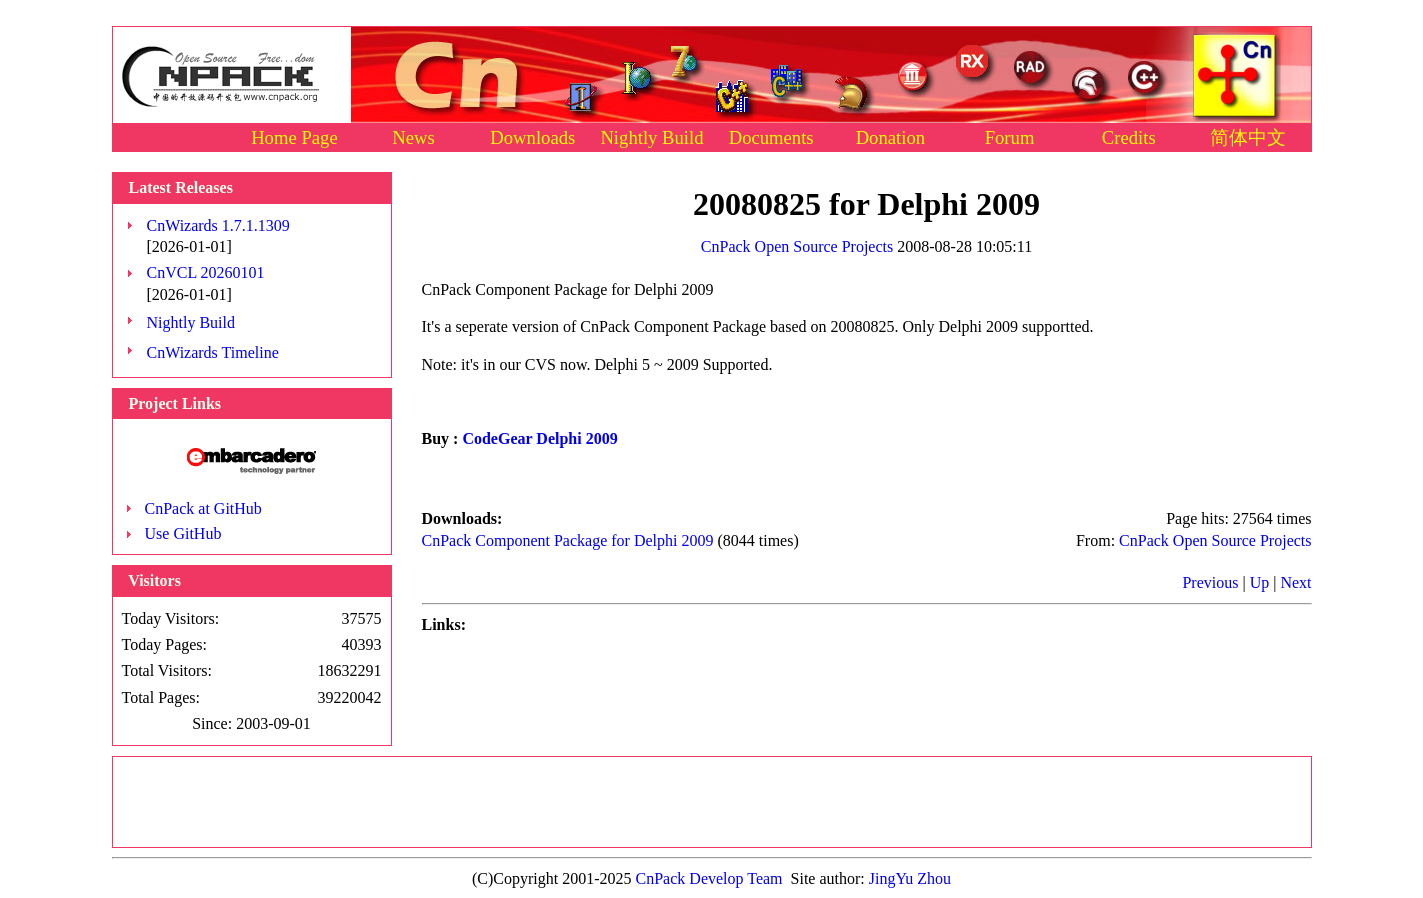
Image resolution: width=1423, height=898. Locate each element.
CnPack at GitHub (203, 508)
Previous (1210, 582)
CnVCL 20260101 (206, 272)
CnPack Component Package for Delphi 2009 (568, 540)
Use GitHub (183, 533)
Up (1260, 582)
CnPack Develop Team (709, 878)
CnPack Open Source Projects (797, 246)
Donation (890, 137)
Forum (1010, 137)
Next (1295, 582)
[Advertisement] (712, 802)
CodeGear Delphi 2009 (539, 438)
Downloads (532, 137)
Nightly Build (651, 137)
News (413, 137)
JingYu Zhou (910, 878)
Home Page (294, 137)
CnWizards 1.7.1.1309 (218, 225)
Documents (771, 137)
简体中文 (1248, 137)
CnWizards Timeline (213, 352)
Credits (1129, 137)
